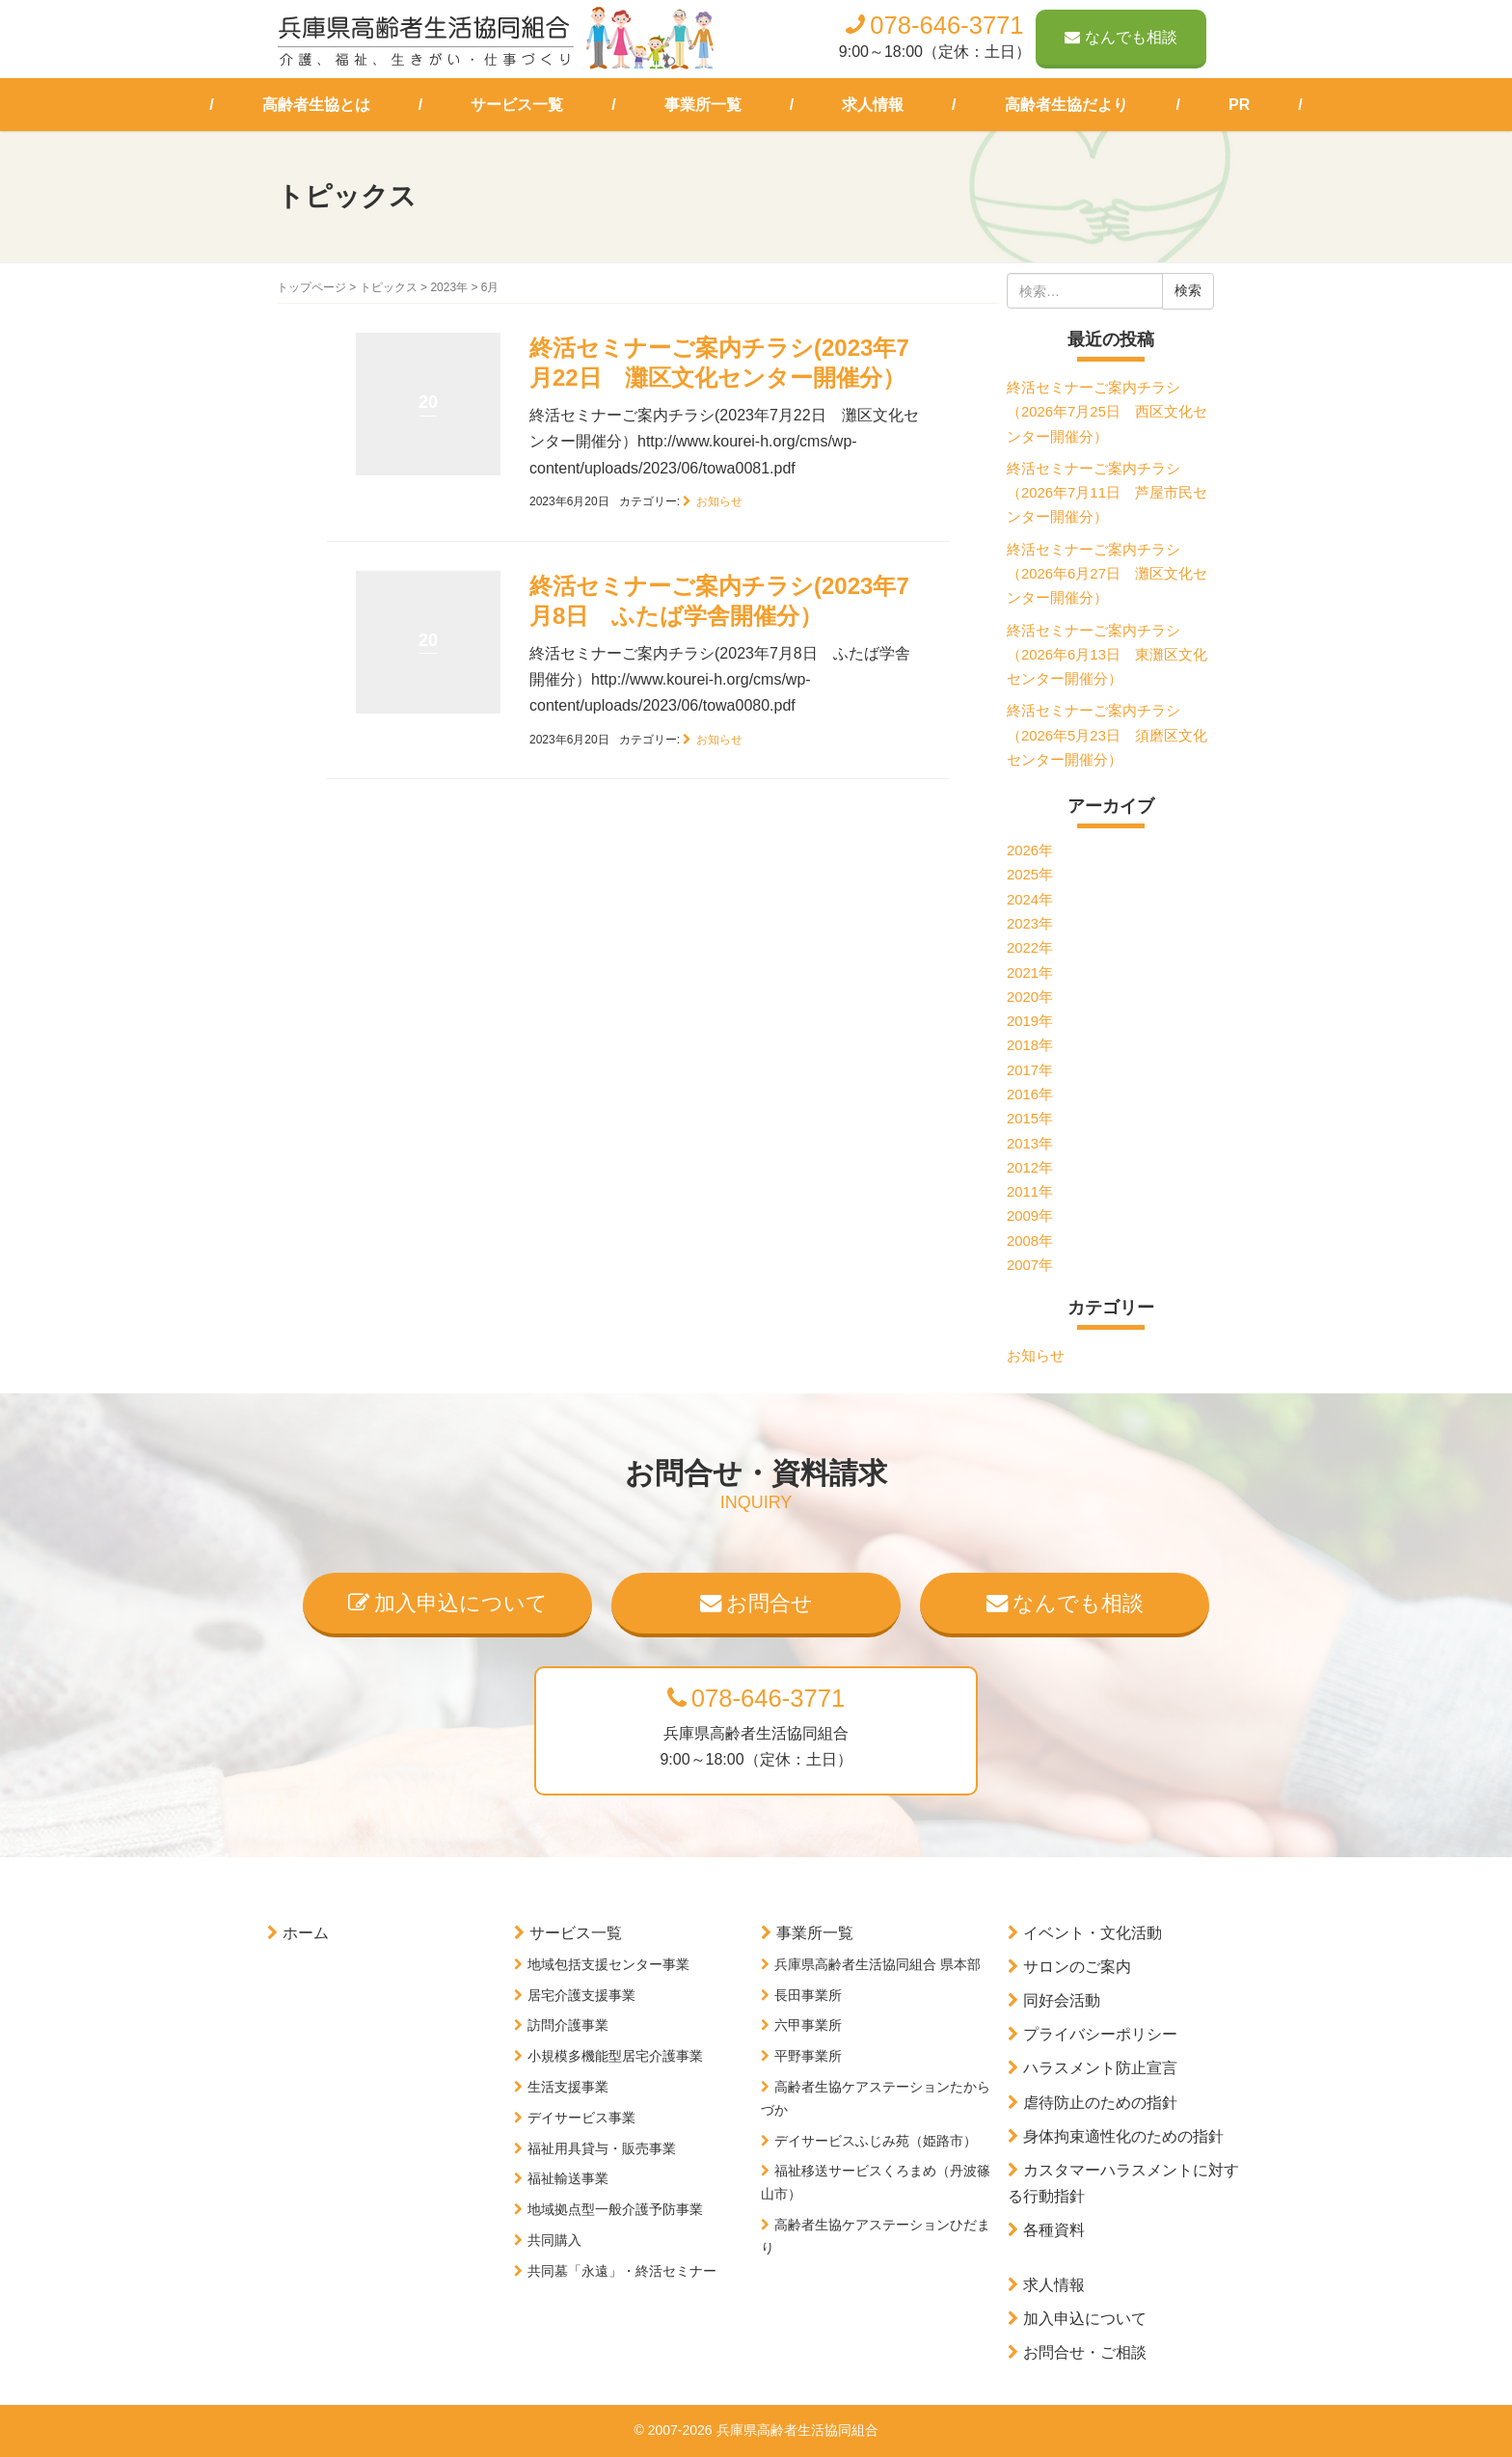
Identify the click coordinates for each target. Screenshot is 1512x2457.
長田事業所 (808, 1995)
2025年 (1030, 874)
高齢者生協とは (316, 104)
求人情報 (873, 104)
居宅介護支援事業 (581, 1995)
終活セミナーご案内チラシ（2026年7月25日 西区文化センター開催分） (1107, 412)
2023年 (449, 287)
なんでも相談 (1121, 37)
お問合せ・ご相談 (1085, 2352)
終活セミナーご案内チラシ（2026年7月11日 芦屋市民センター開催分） (1107, 493)
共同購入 (554, 2240)
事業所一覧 (703, 104)
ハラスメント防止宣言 (1100, 2068)
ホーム (306, 1933)
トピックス (389, 287)
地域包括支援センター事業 (608, 1964)
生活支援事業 (567, 2086)
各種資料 (1054, 2230)
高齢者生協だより (1066, 104)
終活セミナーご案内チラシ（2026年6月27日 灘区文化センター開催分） (1107, 574)
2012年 (1030, 1167)
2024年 (1030, 899)
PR (1239, 104)
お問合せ (756, 1603)
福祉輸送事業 (567, 2178)
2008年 (1030, 1241)
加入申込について (448, 1603)
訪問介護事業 (567, 2025)
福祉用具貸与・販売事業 (601, 2148)
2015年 (1030, 1118)
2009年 (1030, 1216)
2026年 (1030, 850)
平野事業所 (808, 2056)
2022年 (1030, 948)
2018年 (1030, 1045)
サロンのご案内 (1077, 1966)
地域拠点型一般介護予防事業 (615, 2209)
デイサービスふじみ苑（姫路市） (875, 2140)
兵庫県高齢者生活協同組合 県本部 (877, 1964)
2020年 (1030, 997)
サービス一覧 (517, 104)
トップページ (311, 287)
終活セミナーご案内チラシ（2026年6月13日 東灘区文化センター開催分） (1107, 655)
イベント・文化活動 (1092, 1933)
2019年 (1030, 1021)
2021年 (1030, 973)
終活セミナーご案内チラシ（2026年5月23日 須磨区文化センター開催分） (1107, 735)
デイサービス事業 (581, 2117)
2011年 (1030, 1192)
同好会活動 (1061, 2000)
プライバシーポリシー (1100, 2034)
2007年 (1030, 1265)
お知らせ (719, 501)
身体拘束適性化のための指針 (1123, 2136)
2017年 (1030, 1070)
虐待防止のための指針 (1100, 2102)
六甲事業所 (808, 2025)
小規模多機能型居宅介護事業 (615, 2056)
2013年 (1030, 1143)
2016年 (1030, 1094)
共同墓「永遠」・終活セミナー (621, 2271)
